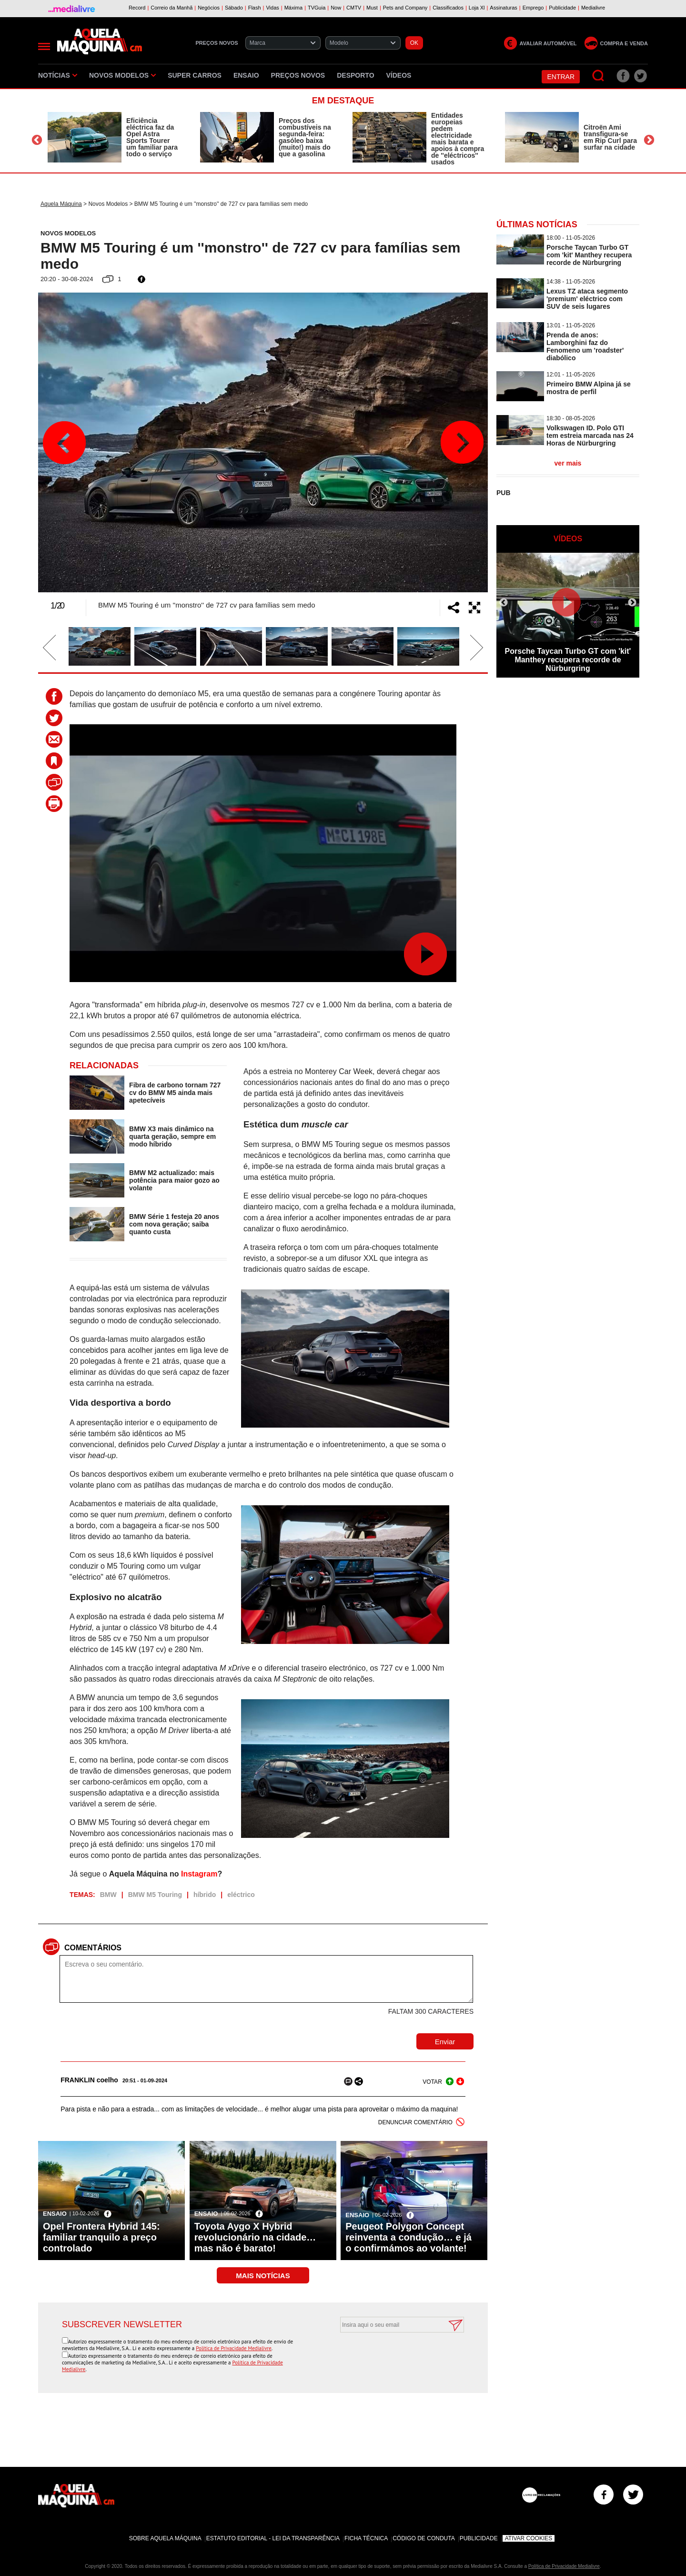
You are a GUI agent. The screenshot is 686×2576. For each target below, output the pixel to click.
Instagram (199, 1874)
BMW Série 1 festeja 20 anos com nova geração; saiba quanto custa (174, 1224)
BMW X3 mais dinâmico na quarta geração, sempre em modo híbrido (172, 1136)
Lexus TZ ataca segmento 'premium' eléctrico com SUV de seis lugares (587, 298)
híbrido (204, 1894)
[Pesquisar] (598, 76)
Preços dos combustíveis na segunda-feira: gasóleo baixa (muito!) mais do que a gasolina (305, 137)
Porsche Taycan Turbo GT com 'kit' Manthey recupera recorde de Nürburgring (589, 254)
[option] (114, 137)
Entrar (561, 77)
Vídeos (399, 75)
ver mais (568, 463)
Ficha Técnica (366, 2538)
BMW (108, 1894)
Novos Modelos (122, 75)
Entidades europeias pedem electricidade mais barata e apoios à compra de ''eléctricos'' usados (457, 138)
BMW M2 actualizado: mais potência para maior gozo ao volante (174, 1180)
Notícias (57, 75)
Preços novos (298, 75)
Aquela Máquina (61, 204)
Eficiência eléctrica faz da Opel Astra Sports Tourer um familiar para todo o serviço (152, 137)
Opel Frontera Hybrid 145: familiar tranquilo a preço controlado (101, 2237)
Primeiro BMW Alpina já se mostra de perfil (588, 388)
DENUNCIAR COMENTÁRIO (415, 2122)
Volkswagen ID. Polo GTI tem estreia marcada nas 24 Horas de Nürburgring (590, 435)
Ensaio (246, 75)
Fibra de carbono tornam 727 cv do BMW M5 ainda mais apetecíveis (175, 1092)
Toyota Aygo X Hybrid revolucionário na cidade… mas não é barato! (255, 2237)
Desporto (355, 75)
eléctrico (241, 1894)
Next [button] (649, 140)
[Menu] (44, 46)
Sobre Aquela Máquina (165, 2538)
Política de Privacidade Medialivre (234, 2348)
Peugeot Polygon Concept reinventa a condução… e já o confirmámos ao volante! (408, 2237)
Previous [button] (37, 140)
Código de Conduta (423, 2538)
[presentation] (391, 2355)
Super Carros (195, 75)
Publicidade (479, 2538)
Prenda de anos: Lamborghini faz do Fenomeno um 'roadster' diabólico (585, 346)
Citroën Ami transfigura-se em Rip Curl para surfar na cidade (610, 137)
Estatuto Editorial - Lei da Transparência (273, 2538)
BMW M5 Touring (155, 1894)
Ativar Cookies (529, 2538)
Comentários (92, 1948)
